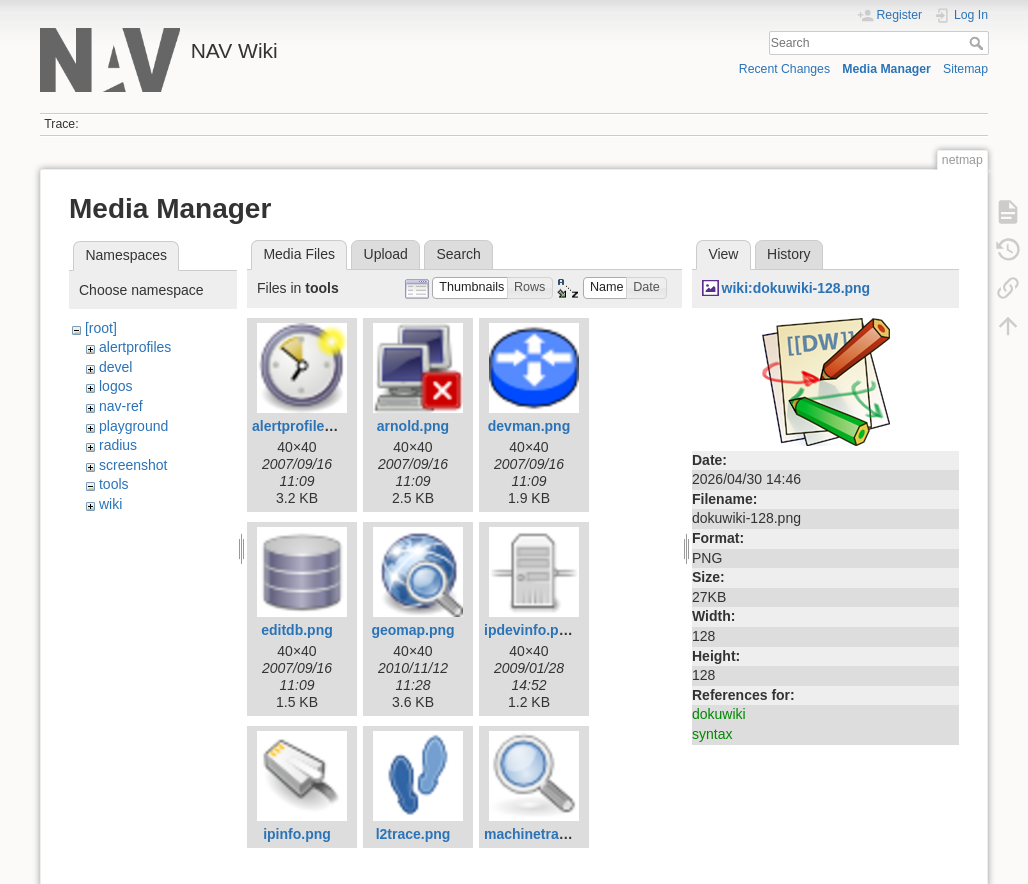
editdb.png (297, 630)
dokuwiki (719, 714)
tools (114, 484)
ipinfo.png (297, 834)
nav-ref (121, 406)
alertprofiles (135, 347)
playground (133, 426)
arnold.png (413, 426)
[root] (101, 328)
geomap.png (412, 630)
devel (115, 367)
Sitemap (965, 69)
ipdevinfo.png (530, 630)
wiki (110, 504)
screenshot (133, 465)
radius (118, 445)
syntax (712, 734)
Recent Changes (784, 69)
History (789, 254)
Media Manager (886, 69)
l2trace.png (413, 834)
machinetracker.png (550, 834)
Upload (386, 254)
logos (115, 386)
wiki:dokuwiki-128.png (796, 288)
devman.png (529, 426)
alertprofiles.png (307, 426)
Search (978, 43)
